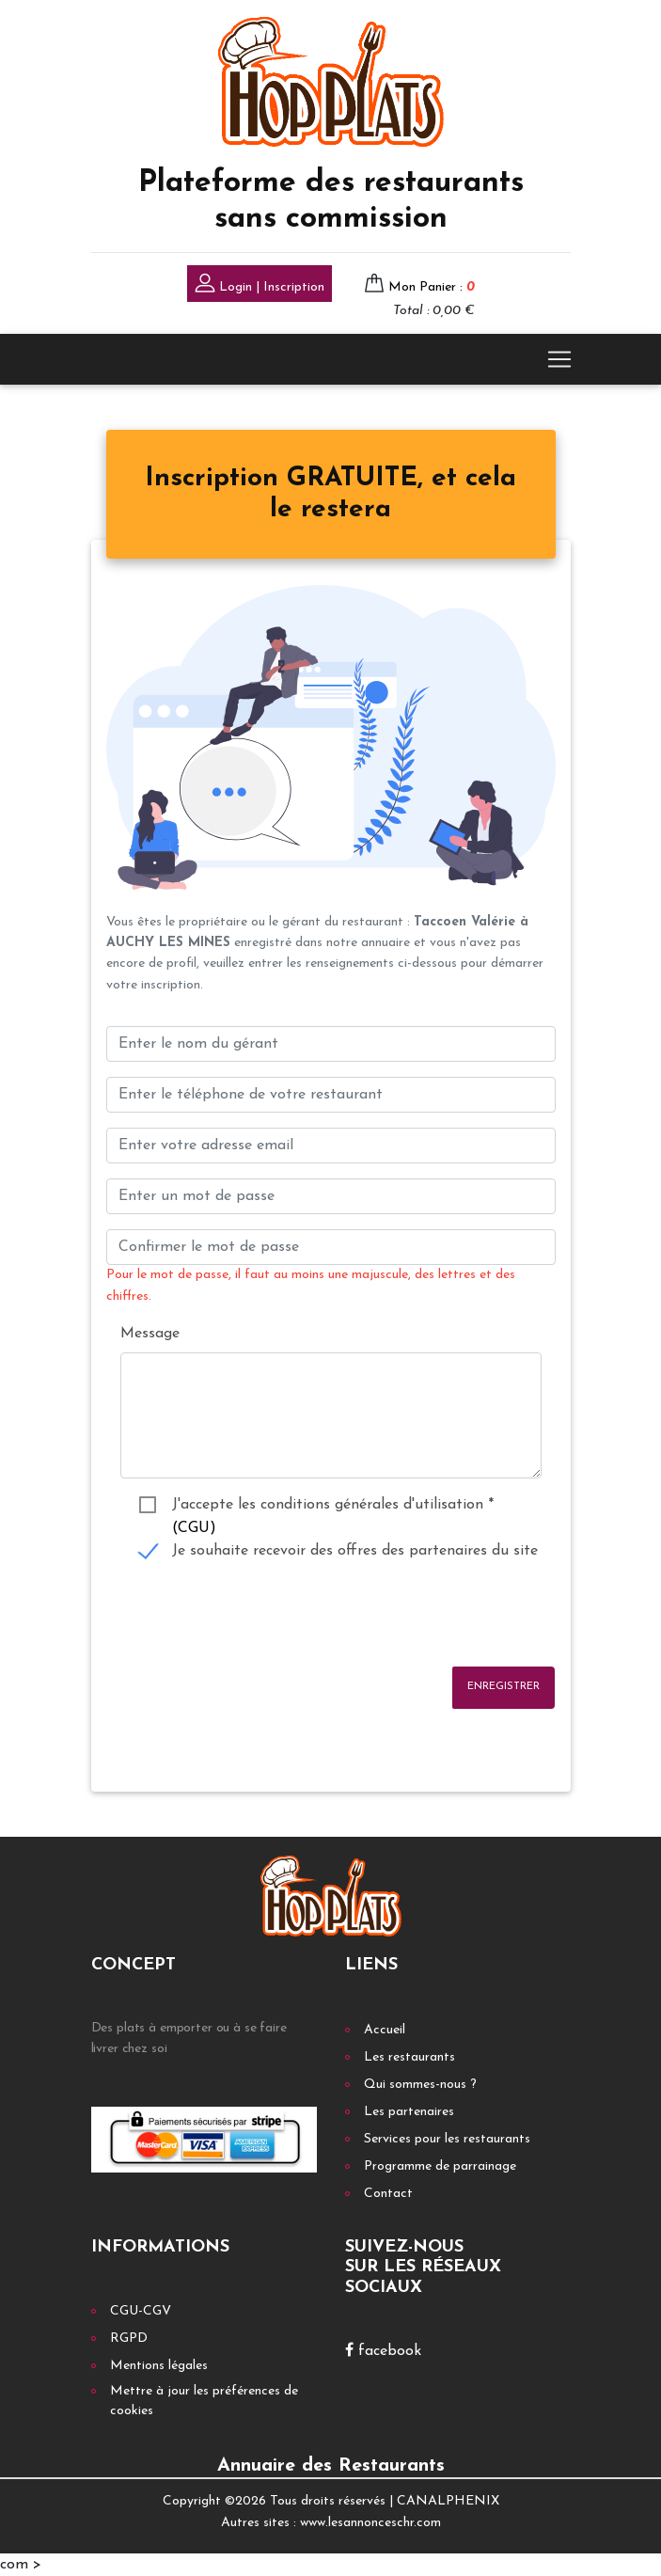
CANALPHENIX (448, 2501)
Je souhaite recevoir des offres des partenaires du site (355, 1550)
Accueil (384, 2030)
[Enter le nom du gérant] (331, 1044)
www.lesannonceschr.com (370, 2523)
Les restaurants (409, 2057)
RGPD (129, 2338)
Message (150, 1333)
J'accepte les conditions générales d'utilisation (333, 1507)
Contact (388, 2194)
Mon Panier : (431, 287)
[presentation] (249, 1614)
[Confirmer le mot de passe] (331, 1247)
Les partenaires (409, 2112)
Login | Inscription (259, 285)
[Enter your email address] (331, 1145)
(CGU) (194, 1528)
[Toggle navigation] (559, 359)
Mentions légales (159, 2366)
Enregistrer (503, 1687)
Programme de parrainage (440, 2166)
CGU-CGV (140, 2311)
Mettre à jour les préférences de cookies (204, 2401)
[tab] (331, 495)
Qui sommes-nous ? (420, 2085)
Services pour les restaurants (447, 2139)
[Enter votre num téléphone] (331, 1095)
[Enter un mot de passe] (331, 1196)
